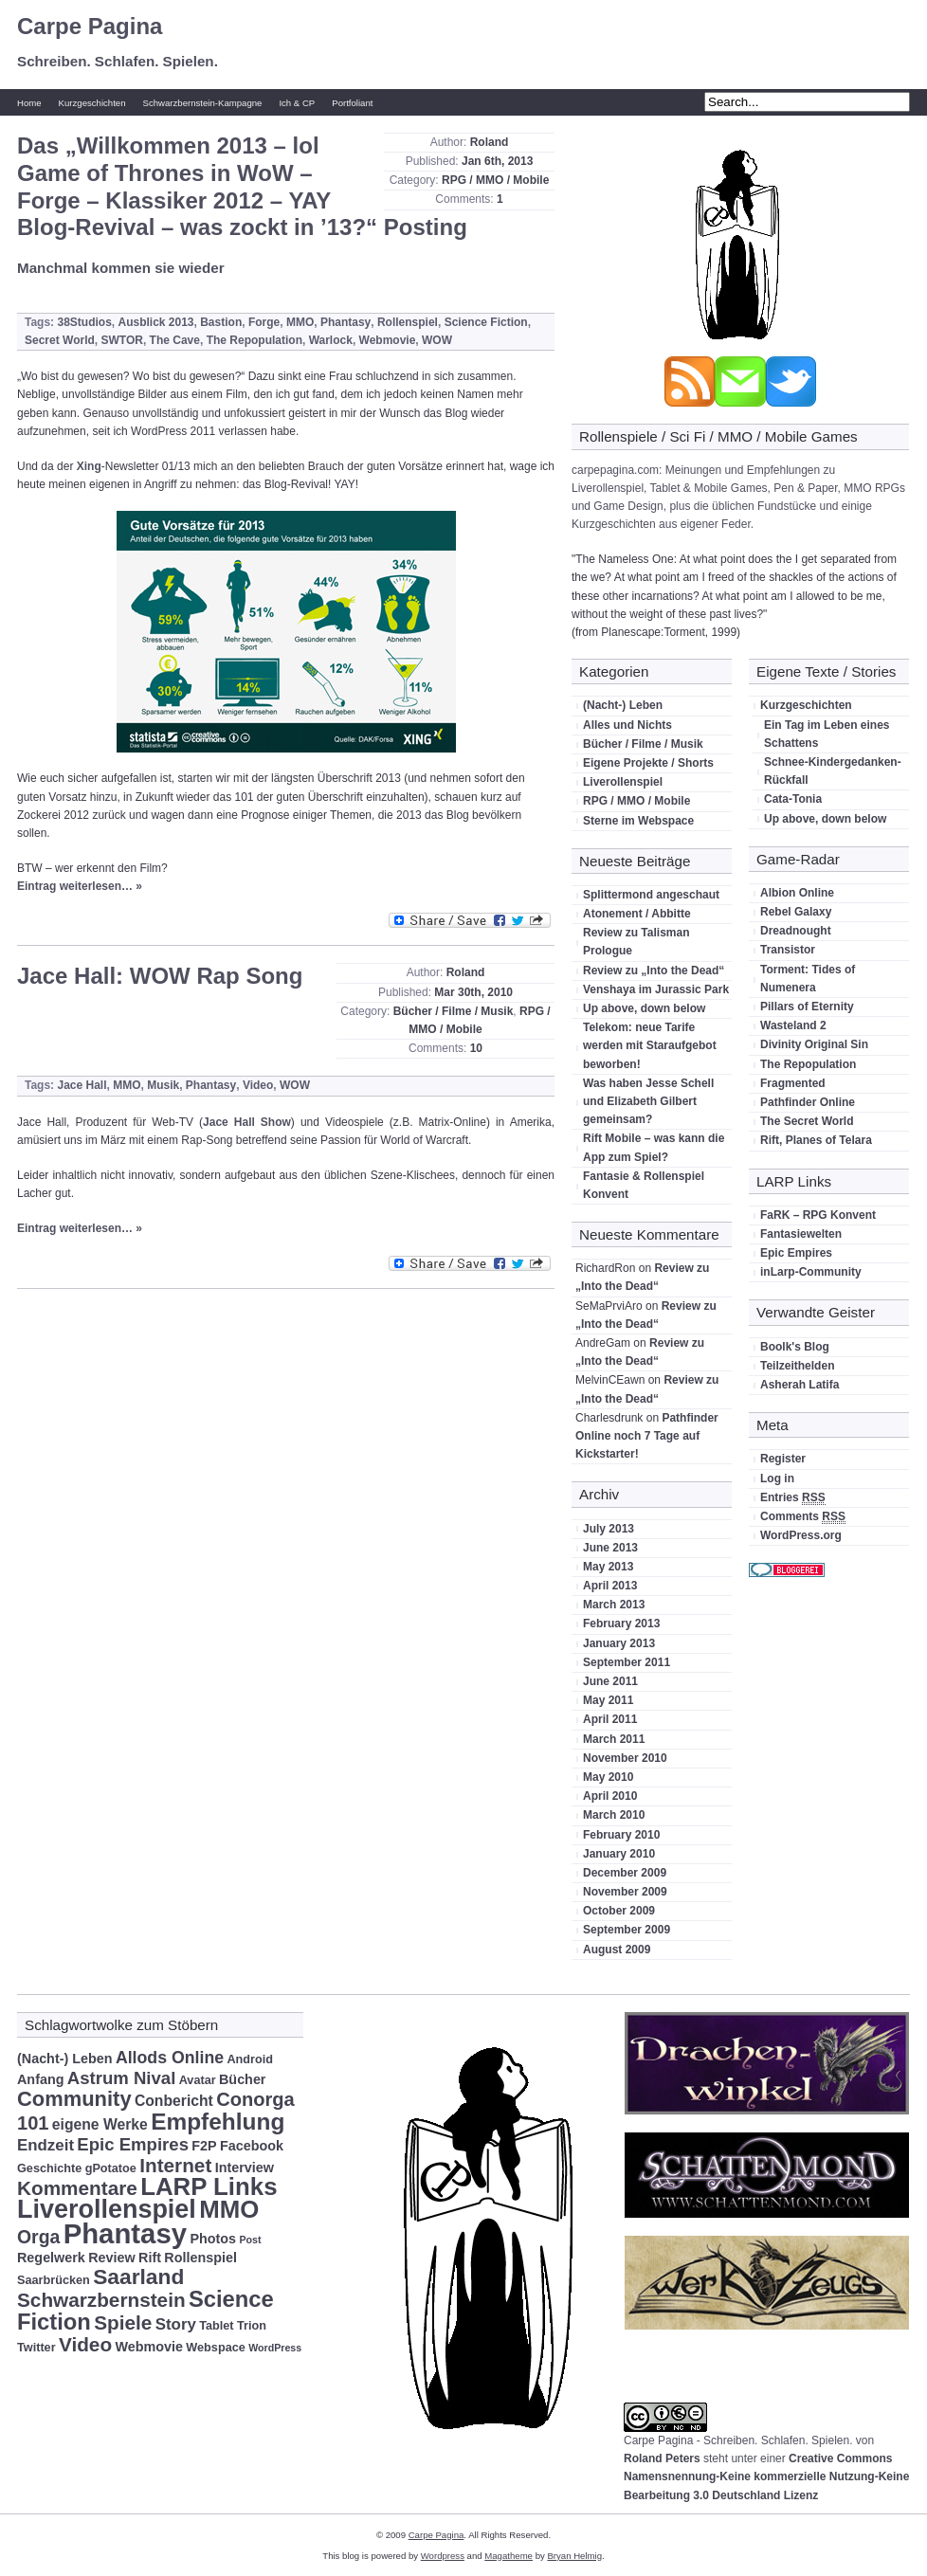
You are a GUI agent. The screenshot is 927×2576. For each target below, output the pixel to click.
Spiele (123, 2322)
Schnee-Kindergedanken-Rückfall (832, 771)
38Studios (84, 322)
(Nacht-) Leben (623, 705)
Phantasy (345, 322)
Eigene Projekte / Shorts (648, 763)
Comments (802, 1517)
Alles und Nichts (627, 725)
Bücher (242, 2079)
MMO (300, 322)
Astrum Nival (121, 2078)
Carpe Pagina (89, 26)
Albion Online (797, 892)
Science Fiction (486, 322)
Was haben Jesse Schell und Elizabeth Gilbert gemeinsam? (648, 1101)
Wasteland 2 (793, 1025)
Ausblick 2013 (155, 322)
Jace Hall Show (247, 1122)
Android (250, 2059)
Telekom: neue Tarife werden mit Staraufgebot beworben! (650, 1045)
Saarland (138, 2276)
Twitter (36, 2347)
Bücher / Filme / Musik (453, 1011)
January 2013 (619, 1643)
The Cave (175, 340)
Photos (213, 2238)
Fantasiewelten (801, 1234)
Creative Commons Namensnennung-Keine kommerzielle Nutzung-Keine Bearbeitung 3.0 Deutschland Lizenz (766, 2476)
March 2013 (614, 1604)
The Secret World (806, 1121)
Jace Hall (81, 1085)
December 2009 (624, 1872)
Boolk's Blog (794, 1346)
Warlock (331, 340)
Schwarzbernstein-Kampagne (203, 103)
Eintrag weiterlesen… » (79, 886)
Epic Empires (796, 1253)
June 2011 (610, 1681)
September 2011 (626, 1662)
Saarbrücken (53, 2280)
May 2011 (608, 1700)
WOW (437, 340)
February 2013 (621, 1623)
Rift (149, 2257)
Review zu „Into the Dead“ (653, 970)
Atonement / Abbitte (637, 913)
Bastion (221, 322)
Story (175, 2324)
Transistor (787, 949)
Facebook (251, 2145)
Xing (89, 466)
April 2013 (610, 1585)
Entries (793, 1498)
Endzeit (45, 2145)
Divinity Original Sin (814, 1044)
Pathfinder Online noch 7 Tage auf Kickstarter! (646, 1435)
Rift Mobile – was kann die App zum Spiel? (653, 1147)
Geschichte (49, 2168)
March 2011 (614, 1739)
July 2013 (608, 1528)
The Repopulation (254, 340)
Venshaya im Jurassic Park (656, 989)
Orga (38, 2236)
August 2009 (616, 1949)
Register (783, 1458)
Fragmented (793, 1083)
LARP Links (208, 2186)
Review (112, 2257)
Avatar (197, 2080)
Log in (777, 1478)
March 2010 (614, 1815)
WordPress (274, 2347)
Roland (489, 142)
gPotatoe (110, 2168)
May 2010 (608, 1777)
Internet (175, 2165)
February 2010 (621, 1834)
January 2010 (619, 1853)
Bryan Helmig (574, 2555)
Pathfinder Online (807, 1102)
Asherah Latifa (799, 1384)
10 (476, 1048)
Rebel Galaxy (795, 911)
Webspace (215, 2347)
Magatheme (508, 2555)
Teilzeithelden (797, 1365)
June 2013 (610, 1547)
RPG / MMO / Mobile (495, 180)
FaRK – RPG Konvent (818, 1215)
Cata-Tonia (793, 799)
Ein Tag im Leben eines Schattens (826, 734)
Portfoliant (352, 103)
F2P (203, 2145)
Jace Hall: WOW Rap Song (159, 976)
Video (258, 1085)
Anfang (40, 2079)
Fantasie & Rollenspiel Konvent (643, 1185)
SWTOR (121, 340)
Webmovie (387, 340)
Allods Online (170, 2057)
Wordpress (442, 2555)
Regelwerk (51, 2257)
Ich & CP (297, 103)
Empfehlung (217, 2121)
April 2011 (610, 1719)
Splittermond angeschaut (651, 894)
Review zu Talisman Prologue (636, 941)
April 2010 (610, 1796)
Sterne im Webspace (638, 820)
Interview (244, 2167)
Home (29, 103)
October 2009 (619, 1910)
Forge (264, 322)
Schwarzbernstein (101, 2300)
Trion (251, 2325)
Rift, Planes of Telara (816, 1140)
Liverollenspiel (623, 782)
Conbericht (174, 2101)
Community (74, 2099)
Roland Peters (662, 2458)
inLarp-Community (811, 1272)
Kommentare (77, 2188)
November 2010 (625, 1758)
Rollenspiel (407, 322)
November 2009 (625, 1891)
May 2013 (608, 1566)
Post (250, 2239)
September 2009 (626, 1929)
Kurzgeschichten (92, 103)
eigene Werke (100, 2124)
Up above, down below (644, 1008)
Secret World (60, 340)
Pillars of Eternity (807, 1006)
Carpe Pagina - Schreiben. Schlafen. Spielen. (738, 2440)
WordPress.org (801, 1535)
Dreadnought (795, 930)
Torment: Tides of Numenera (807, 978)
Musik (163, 1085)
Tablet (216, 2325)
